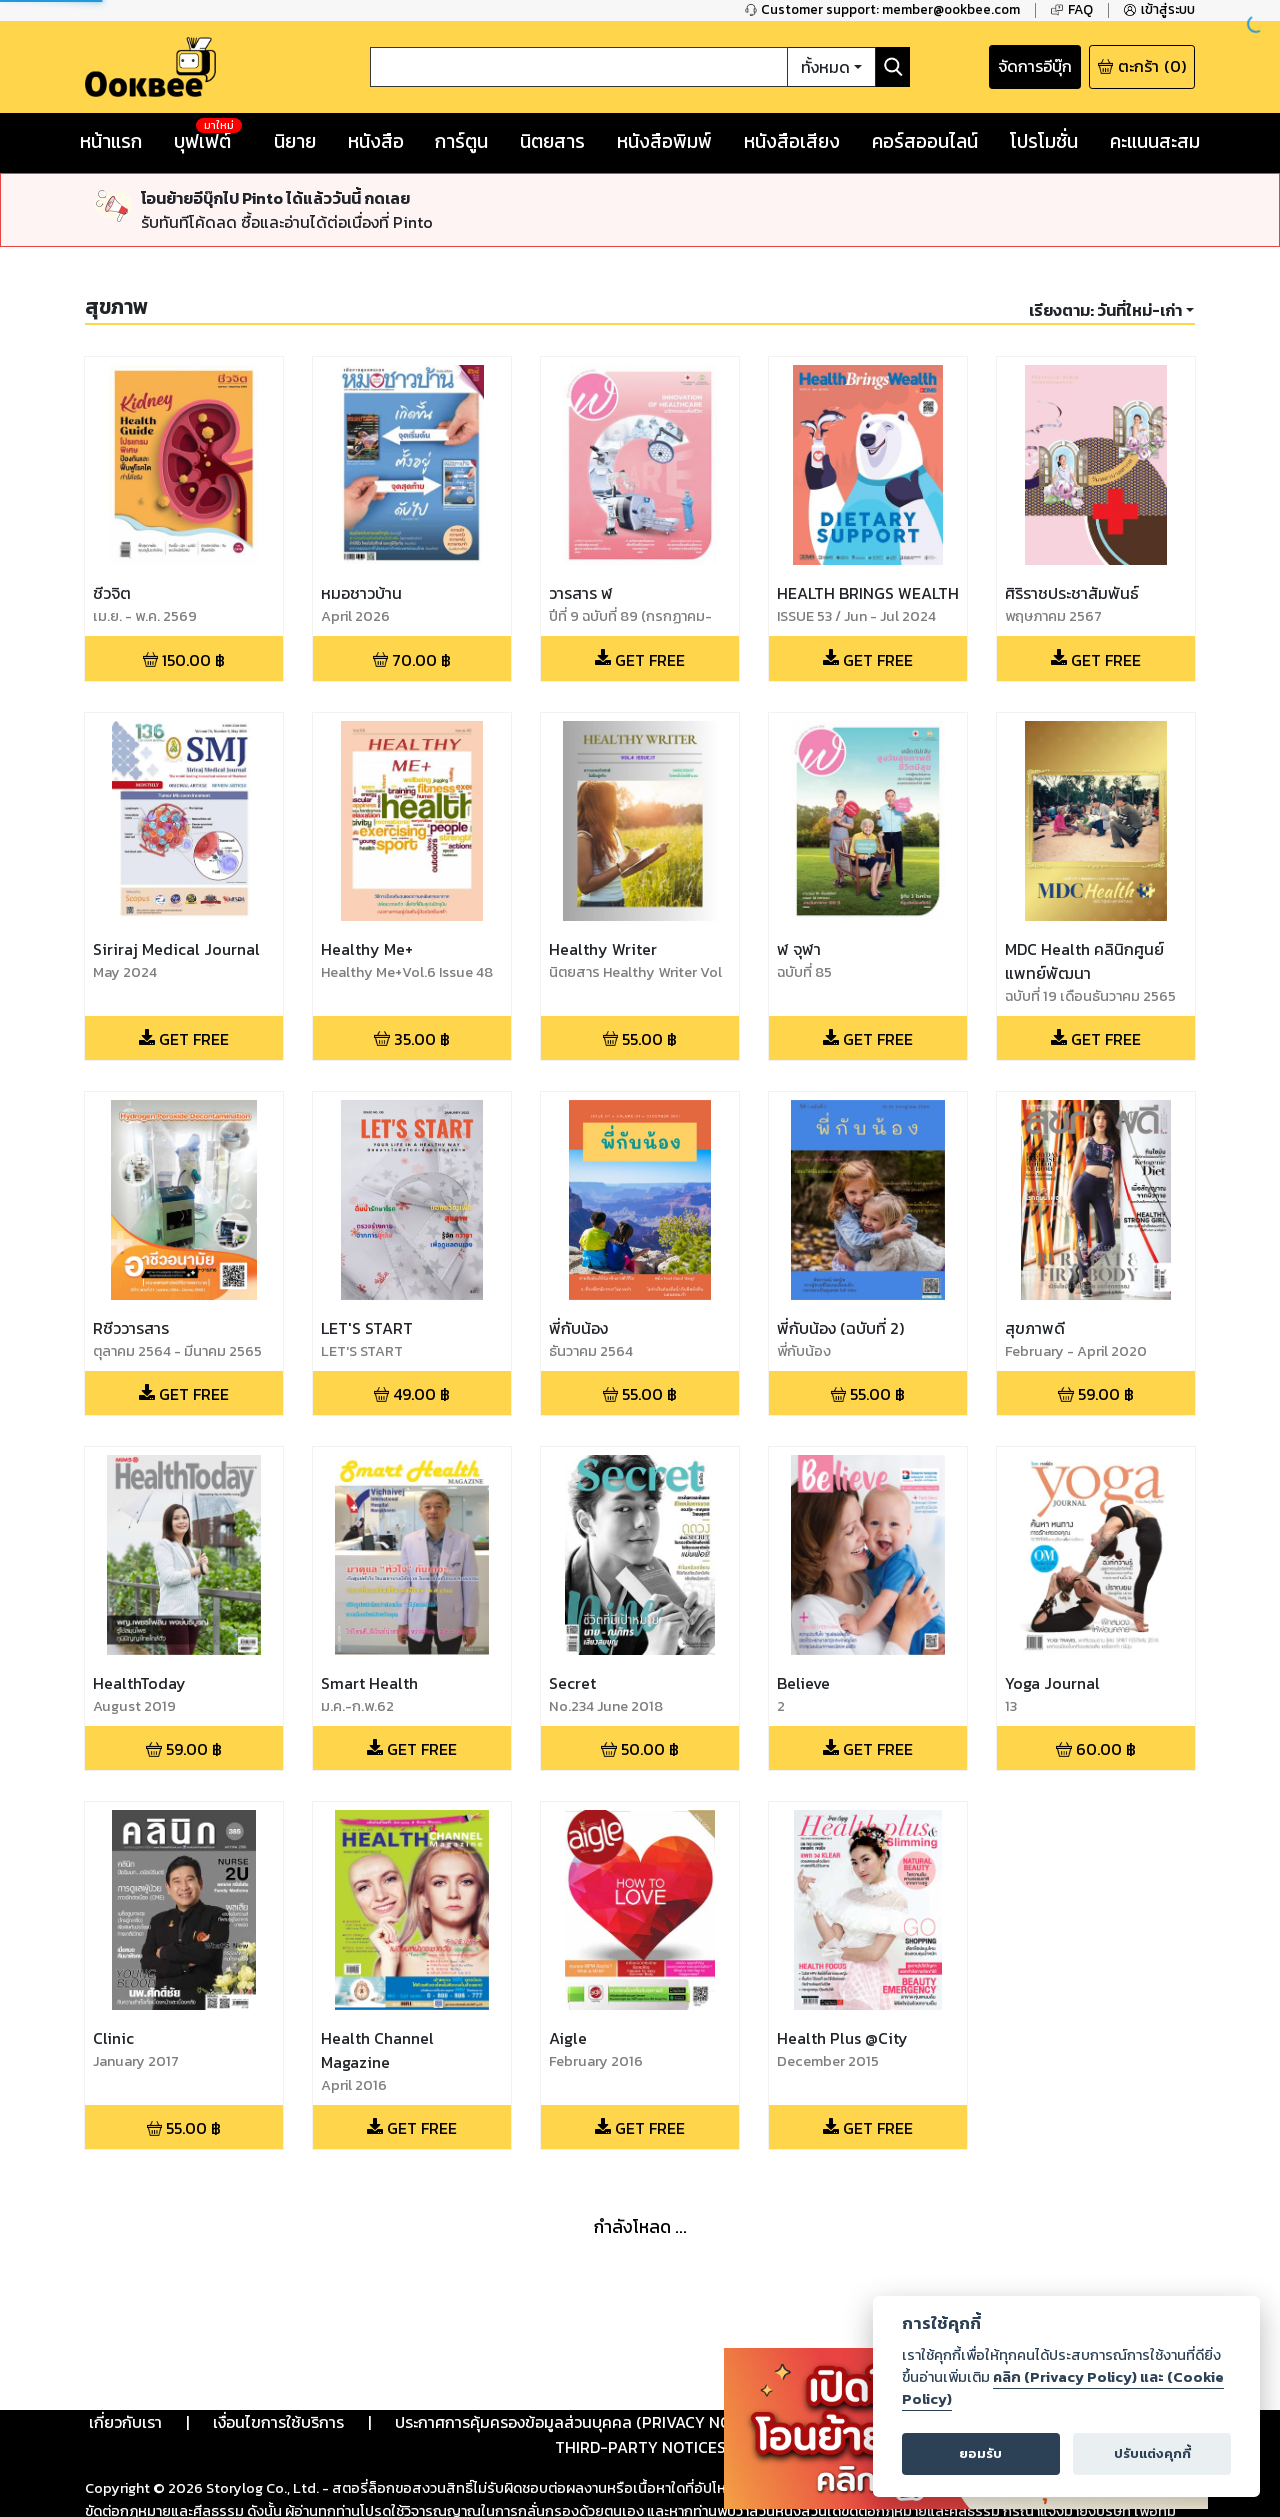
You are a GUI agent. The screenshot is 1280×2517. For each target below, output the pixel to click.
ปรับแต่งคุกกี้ (1152, 2453)
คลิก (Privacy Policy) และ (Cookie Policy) (1063, 2388)
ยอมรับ (980, 2453)
